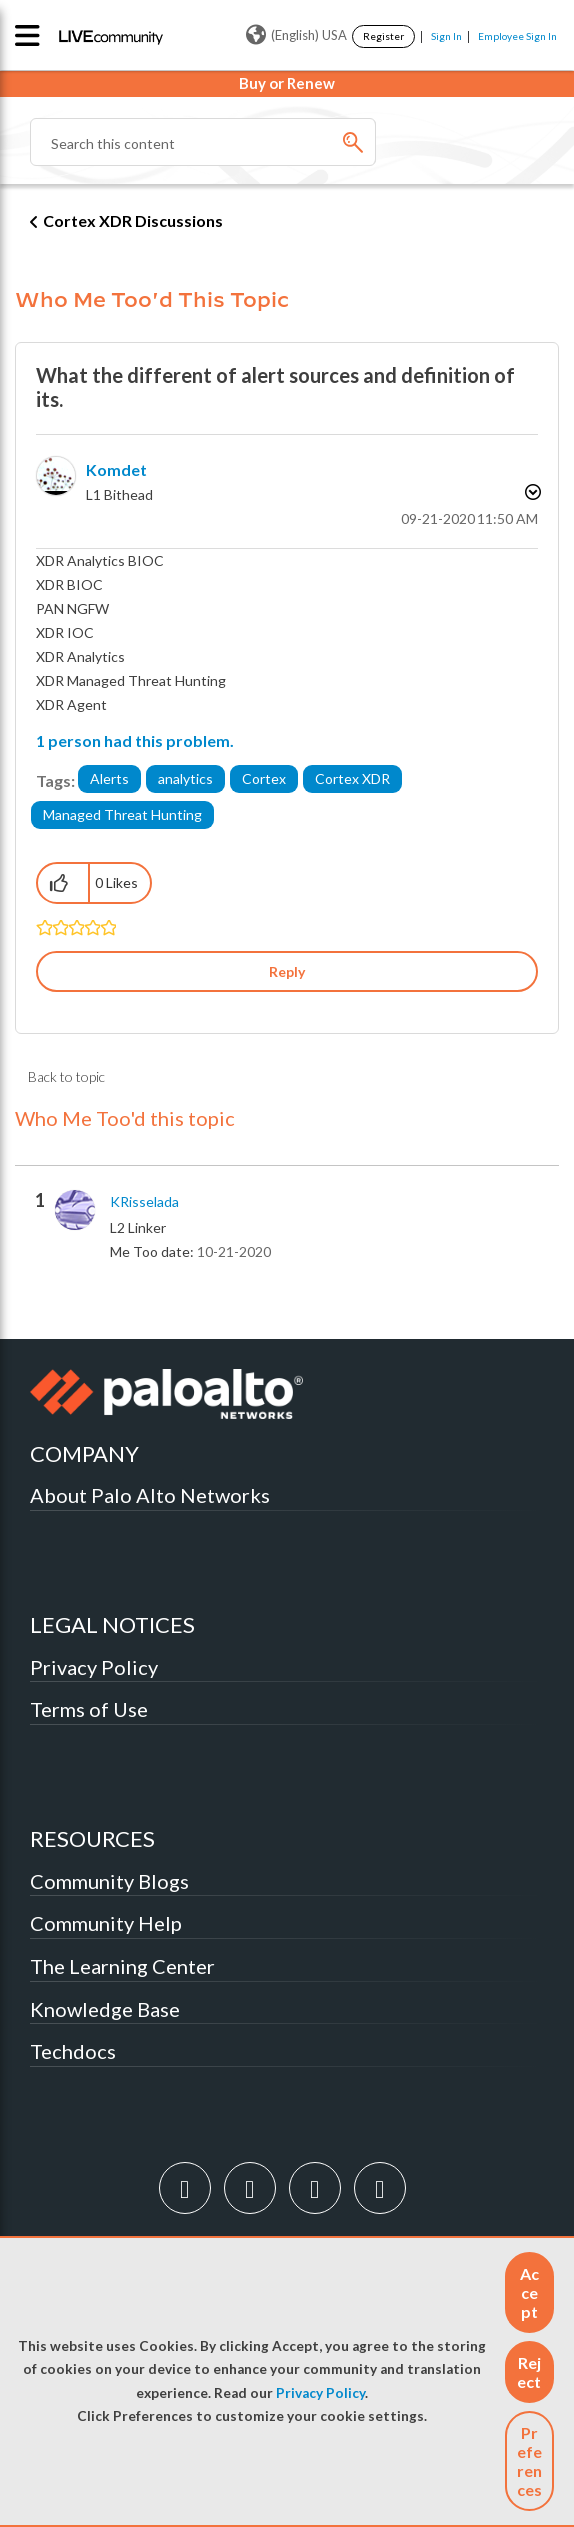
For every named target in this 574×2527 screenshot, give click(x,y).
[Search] (203, 142)
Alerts (109, 778)
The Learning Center (122, 1966)
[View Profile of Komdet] (116, 469)
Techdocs (73, 2051)
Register (383, 36)
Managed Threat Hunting (122, 814)
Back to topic (66, 1076)
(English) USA (296, 35)
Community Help (106, 1923)
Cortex (264, 778)
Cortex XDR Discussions (133, 220)
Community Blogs (109, 1881)
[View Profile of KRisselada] (144, 1202)
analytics (185, 778)
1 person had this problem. (135, 740)
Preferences (529, 2461)
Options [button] (531, 492)
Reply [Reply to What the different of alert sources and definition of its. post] (287, 971)
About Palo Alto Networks (150, 1495)
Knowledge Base (105, 2009)
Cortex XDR (352, 778)
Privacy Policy (320, 2393)
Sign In (446, 36)
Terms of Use (89, 1709)
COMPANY (84, 1453)
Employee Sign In (517, 36)
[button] (529, 2292)
